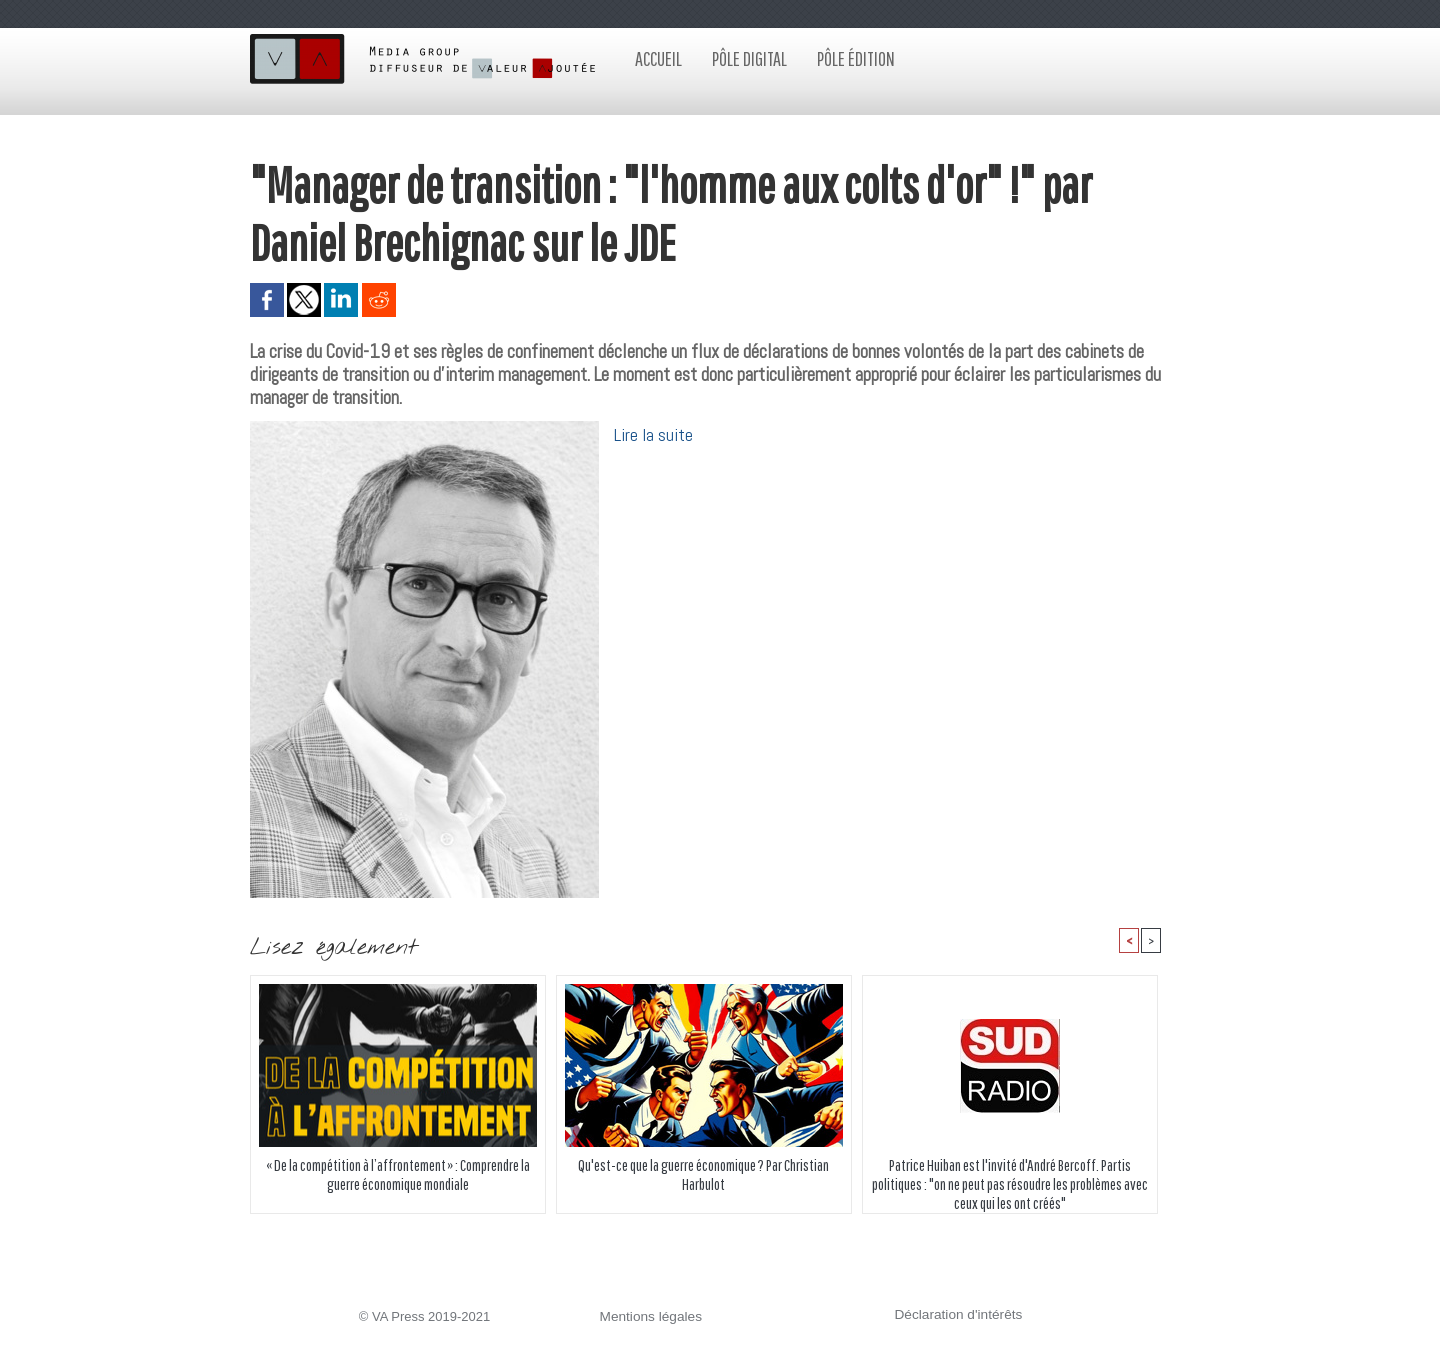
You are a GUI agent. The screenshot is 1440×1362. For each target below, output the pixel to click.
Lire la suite (654, 434)
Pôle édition (856, 58)
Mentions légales (649, 1317)
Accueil (658, 58)
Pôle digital (749, 58)
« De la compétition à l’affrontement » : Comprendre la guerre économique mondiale (397, 1175)
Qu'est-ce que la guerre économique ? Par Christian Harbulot (704, 1175)
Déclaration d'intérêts (956, 1315)
